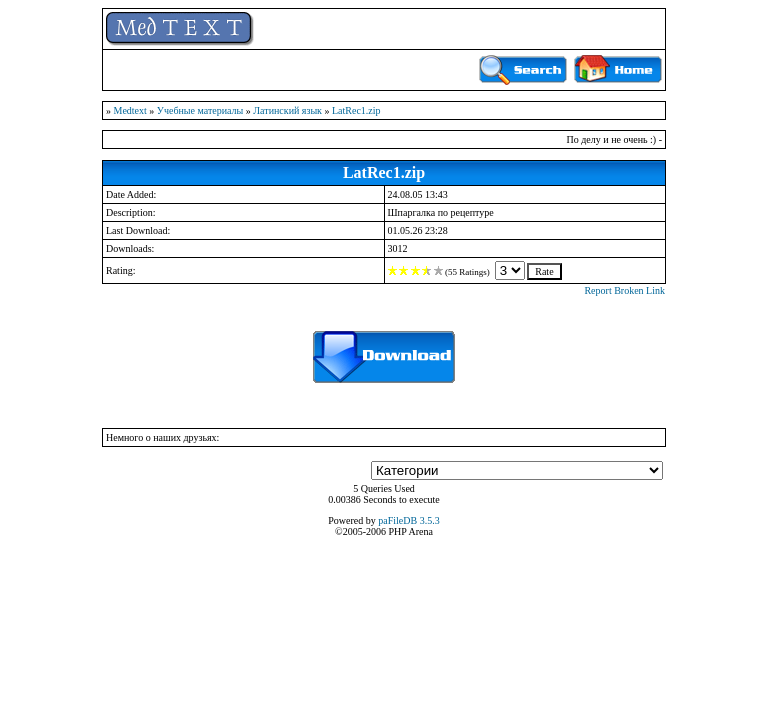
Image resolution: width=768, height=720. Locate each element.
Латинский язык (287, 110)
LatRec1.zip (356, 110)
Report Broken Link (624, 290)
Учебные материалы (200, 110)
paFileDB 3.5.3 (408, 520)
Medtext (130, 110)
